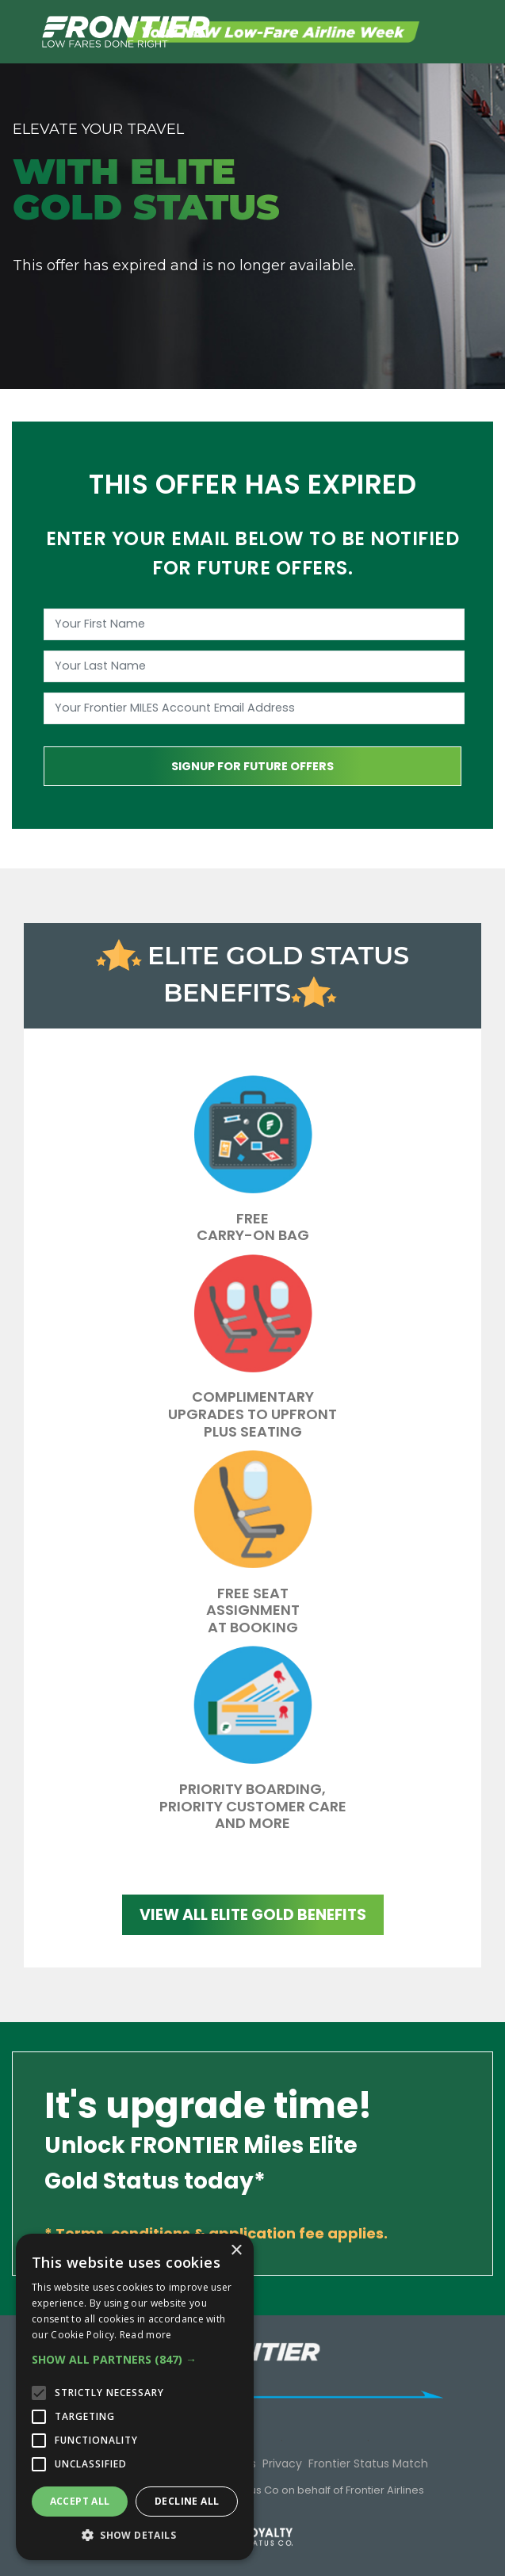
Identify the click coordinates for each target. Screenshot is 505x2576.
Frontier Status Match (368, 2463)
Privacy (282, 2463)
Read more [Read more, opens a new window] (146, 2334)
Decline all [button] (187, 2501)
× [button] (236, 2251)
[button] (135, 2359)
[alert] (135, 2397)
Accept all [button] (80, 2501)
